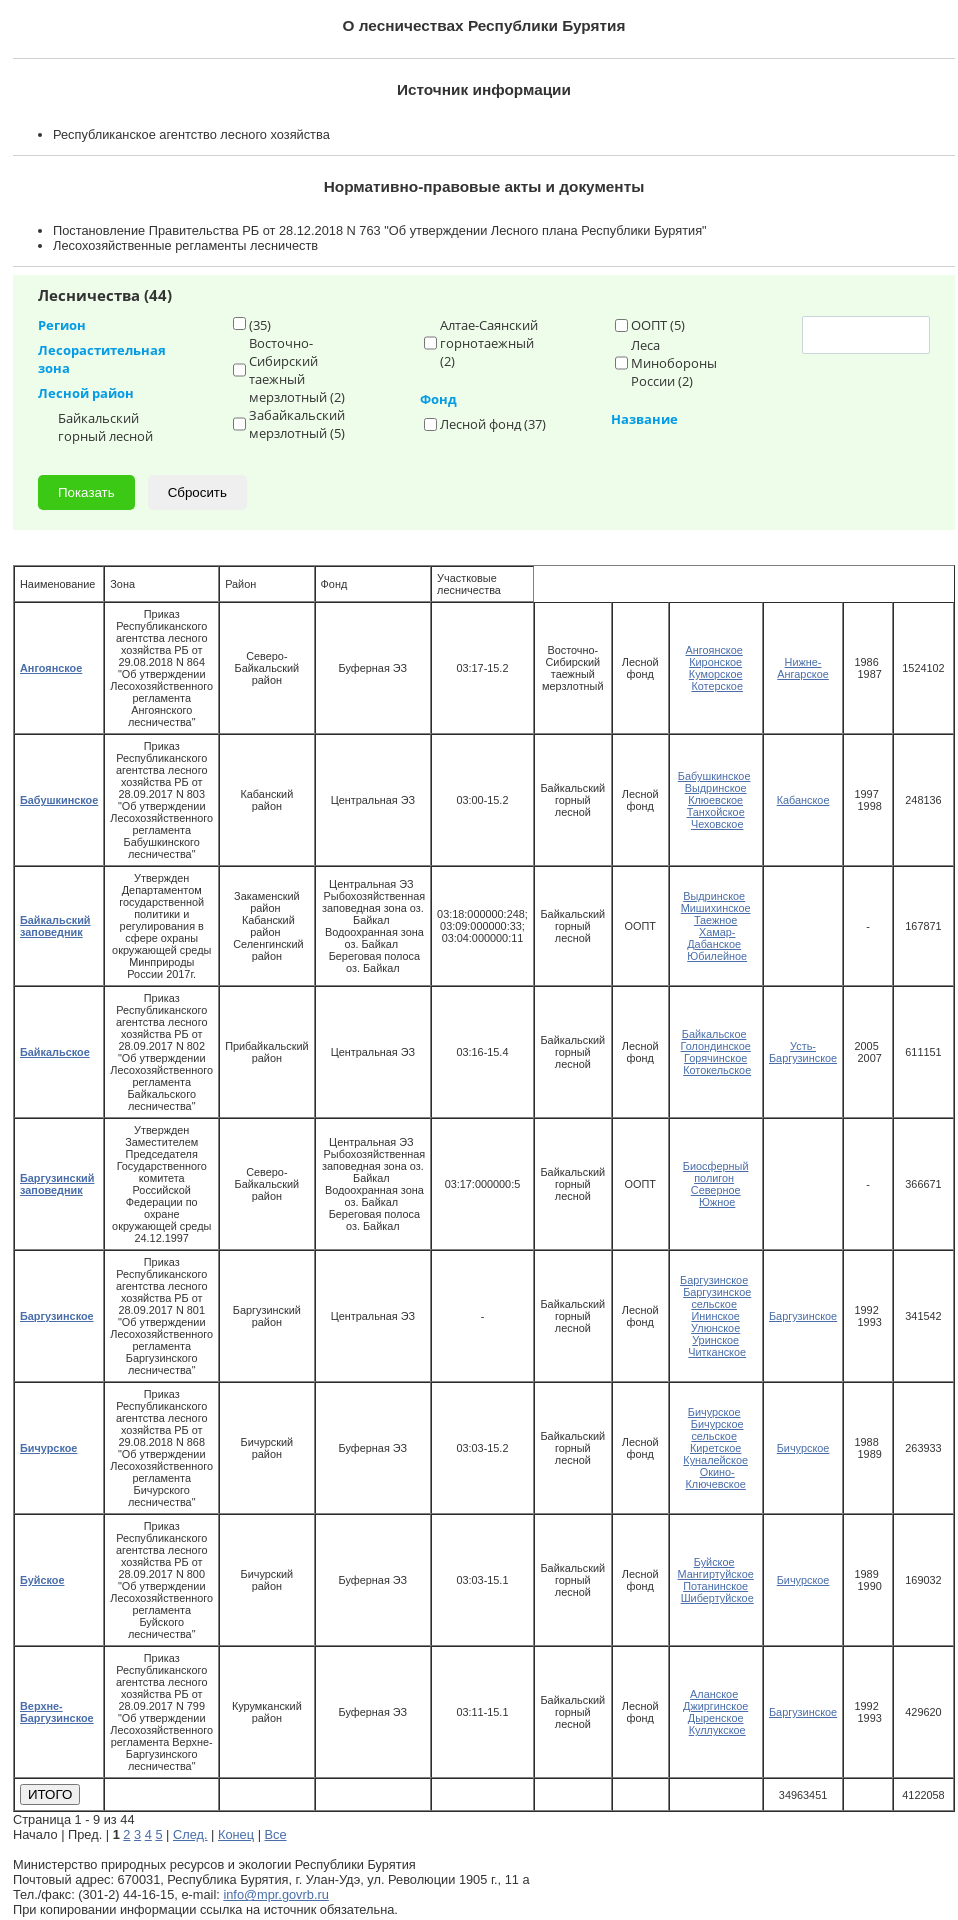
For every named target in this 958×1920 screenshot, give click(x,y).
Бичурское (714, 1412)
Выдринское (716, 788)
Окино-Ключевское (715, 1478)
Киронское (715, 662)
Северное (716, 1190)
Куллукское (717, 1730)
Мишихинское (716, 908)
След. (190, 1834)
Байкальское (714, 1034)
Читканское (717, 1352)
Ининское (716, 1316)
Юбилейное (717, 956)
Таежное (716, 920)
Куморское (716, 674)
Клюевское (715, 800)
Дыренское (716, 1718)
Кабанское (803, 800)
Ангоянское (713, 650)
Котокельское (717, 1070)
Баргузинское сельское (717, 1298)
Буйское (714, 1562)
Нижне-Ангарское (803, 668)
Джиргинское (715, 1706)
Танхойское (716, 812)
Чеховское (717, 824)
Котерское (717, 686)
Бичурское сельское (717, 1430)
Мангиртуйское (716, 1574)
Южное (717, 1202)
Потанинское (715, 1586)
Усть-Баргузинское (803, 1052)
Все (276, 1834)
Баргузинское (714, 1280)
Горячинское (715, 1058)
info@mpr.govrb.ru (275, 1894)
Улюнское (715, 1328)
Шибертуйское (717, 1598)
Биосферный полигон (716, 1172)
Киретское (715, 1448)
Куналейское (715, 1460)
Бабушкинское (714, 776)
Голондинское (716, 1046)
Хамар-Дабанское (714, 938)
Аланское (714, 1694)
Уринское (715, 1340)
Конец (236, 1834)
